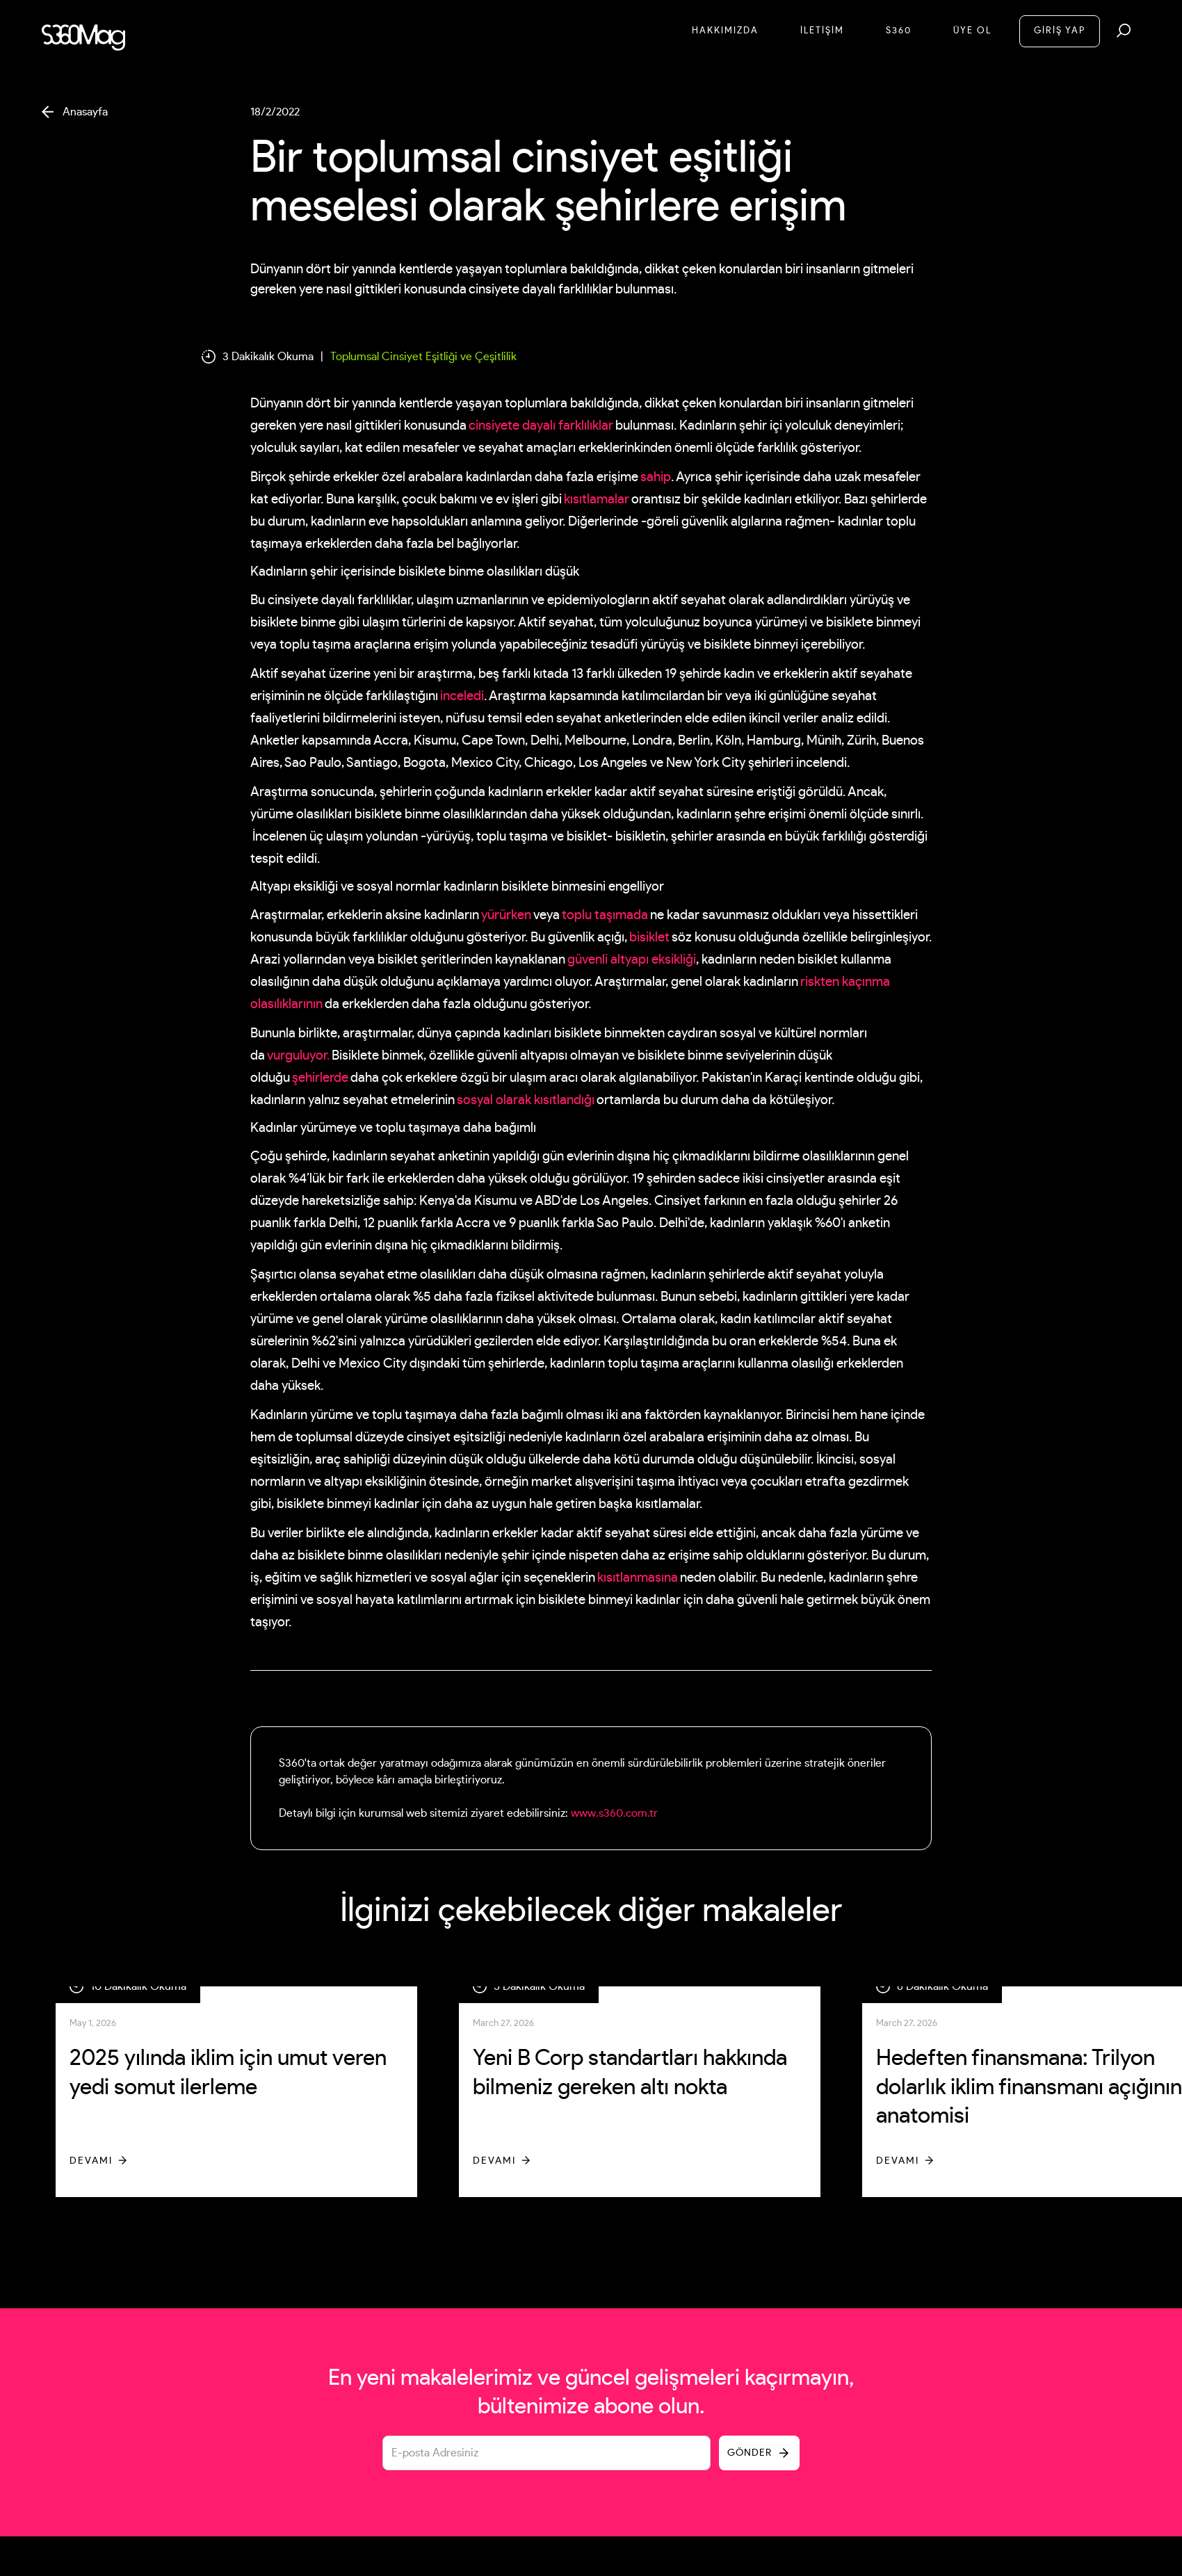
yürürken (506, 915)
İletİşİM (822, 30)
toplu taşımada (605, 915)
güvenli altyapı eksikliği (631, 959)
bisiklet (649, 937)
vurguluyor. (298, 1055)
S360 (899, 30)
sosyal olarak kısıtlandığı (525, 1100)
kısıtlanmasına (637, 1578)
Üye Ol (972, 30)
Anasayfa (85, 112)
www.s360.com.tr (614, 1813)
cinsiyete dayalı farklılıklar (541, 425)
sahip (655, 477)
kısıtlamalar (596, 499)
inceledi (462, 696)
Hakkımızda (725, 30)
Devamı (91, 2160)
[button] (1123, 30)
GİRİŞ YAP (1059, 30)
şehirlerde (320, 1078)
